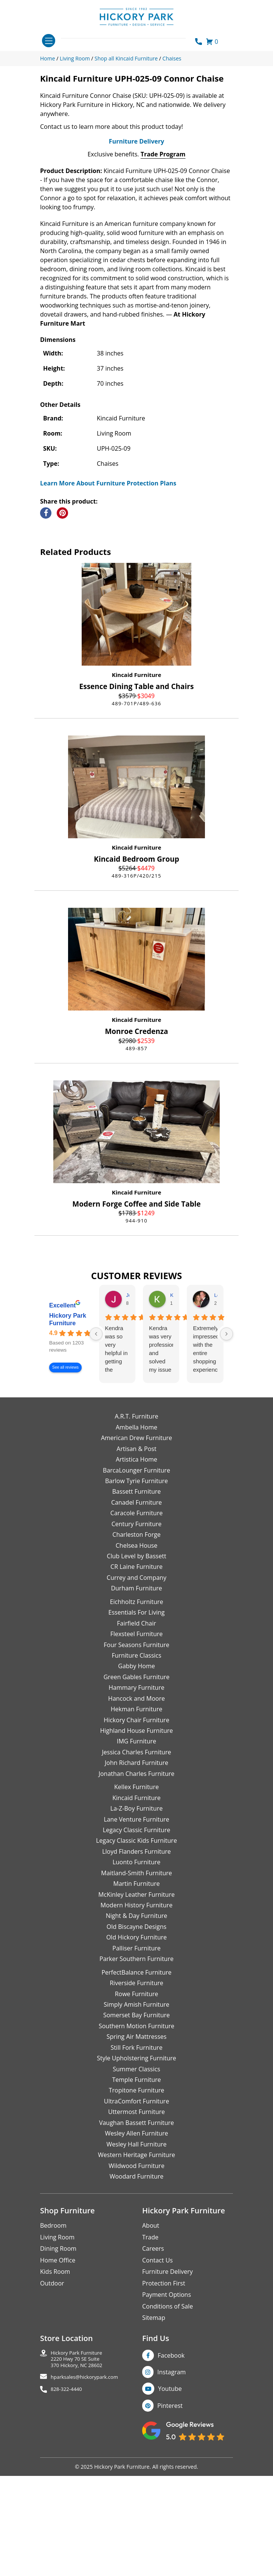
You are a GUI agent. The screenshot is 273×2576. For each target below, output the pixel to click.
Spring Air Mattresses (137, 2159)
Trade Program (163, 277)
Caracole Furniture (136, 1636)
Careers (153, 2371)
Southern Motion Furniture (136, 2149)
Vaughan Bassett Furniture (136, 2245)
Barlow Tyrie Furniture (136, 1604)
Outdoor (52, 2406)
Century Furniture (137, 1646)
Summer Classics (136, 2192)
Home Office (57, 2383)
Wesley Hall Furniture (137, 2267)
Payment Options (166, 2417)
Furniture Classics (136, 1778)
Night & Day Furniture (136, 2039)
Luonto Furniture (137, 1985)
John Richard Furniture (136, 1886)
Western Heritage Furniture (136, 2278)
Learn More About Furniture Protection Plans (108, 606)
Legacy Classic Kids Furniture (136, 1963)
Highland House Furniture (136, 1853)
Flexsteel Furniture (136, 1757)
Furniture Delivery (136, 264)
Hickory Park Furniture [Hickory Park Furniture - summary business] (67, 1442)
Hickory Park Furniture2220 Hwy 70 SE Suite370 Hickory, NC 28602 (76, 2481)
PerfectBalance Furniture (136, 2095)
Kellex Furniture (136, 1910)
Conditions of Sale (167, 2429)
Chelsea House (136, 1668)
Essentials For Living (137, 1735)
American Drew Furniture (136, 1561)
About (150, 2348)
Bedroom (53, 2348)
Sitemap (153, 2441)
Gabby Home (136, 1789)
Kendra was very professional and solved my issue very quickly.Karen (161, 1472)
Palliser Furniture (136, 2071)
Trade (150, 2360)
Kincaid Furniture (136, 797)
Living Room (57, 2360)
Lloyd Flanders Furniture (136, 1974)
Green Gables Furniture (137, 1800)
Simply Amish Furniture (136, 2127)
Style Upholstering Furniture (136, 2181)
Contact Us (157, 2383)
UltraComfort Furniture (136, 2224)
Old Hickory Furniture (136, 2060)
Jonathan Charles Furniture (137, 1896)
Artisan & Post (136, 1571)
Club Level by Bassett (136, 1679)
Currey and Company (136, 1700)
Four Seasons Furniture (136, 1767)
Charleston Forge (136, 1657)
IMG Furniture (136, 1864)
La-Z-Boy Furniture (136, 1931)
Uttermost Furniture (136, 2235)
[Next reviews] (226, 1457)
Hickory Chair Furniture (136, 1843)
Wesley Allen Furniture (136, 2256)
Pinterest (170, 2529)
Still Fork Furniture (136, 2170)
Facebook (171, 2478)
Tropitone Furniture (136, 2213)
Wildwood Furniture (136, 2288)
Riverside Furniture (136, 2106)
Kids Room (55, 2394)
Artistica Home (136, 1582)
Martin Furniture (136, 2006)
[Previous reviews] (96, 1457)
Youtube (170, 2512)
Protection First (163, 2406)
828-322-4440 (66, 2512)
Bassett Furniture (136, 1614)
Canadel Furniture (136, 1625)
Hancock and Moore (136, 1821)
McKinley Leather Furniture (136, 2017)
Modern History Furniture (136, 2028)
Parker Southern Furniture (136, 2082)
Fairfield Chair (136, 1746)
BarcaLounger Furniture (136, 1593)
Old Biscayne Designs (136, 2050)
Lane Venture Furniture (136, 1942)
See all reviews (65, 1490)
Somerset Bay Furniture (136, 2138)
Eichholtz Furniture (136, 1724)
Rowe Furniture (136, 2116)
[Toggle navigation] (48, 40)
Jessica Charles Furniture (136, 1875)
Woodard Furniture (137, 2299)
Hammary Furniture (136, 1810)
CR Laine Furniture (136, 1690)
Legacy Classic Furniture (136, 1953)
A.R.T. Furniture (136, 1539)
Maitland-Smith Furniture (136, 1996)
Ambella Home (136, 1550)
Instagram (171, 2495)
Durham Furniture (136, 1711)
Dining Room (58, 2371)
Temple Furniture (136, 2203)
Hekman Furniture (136, 1832)
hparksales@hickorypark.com (84, 2500)
